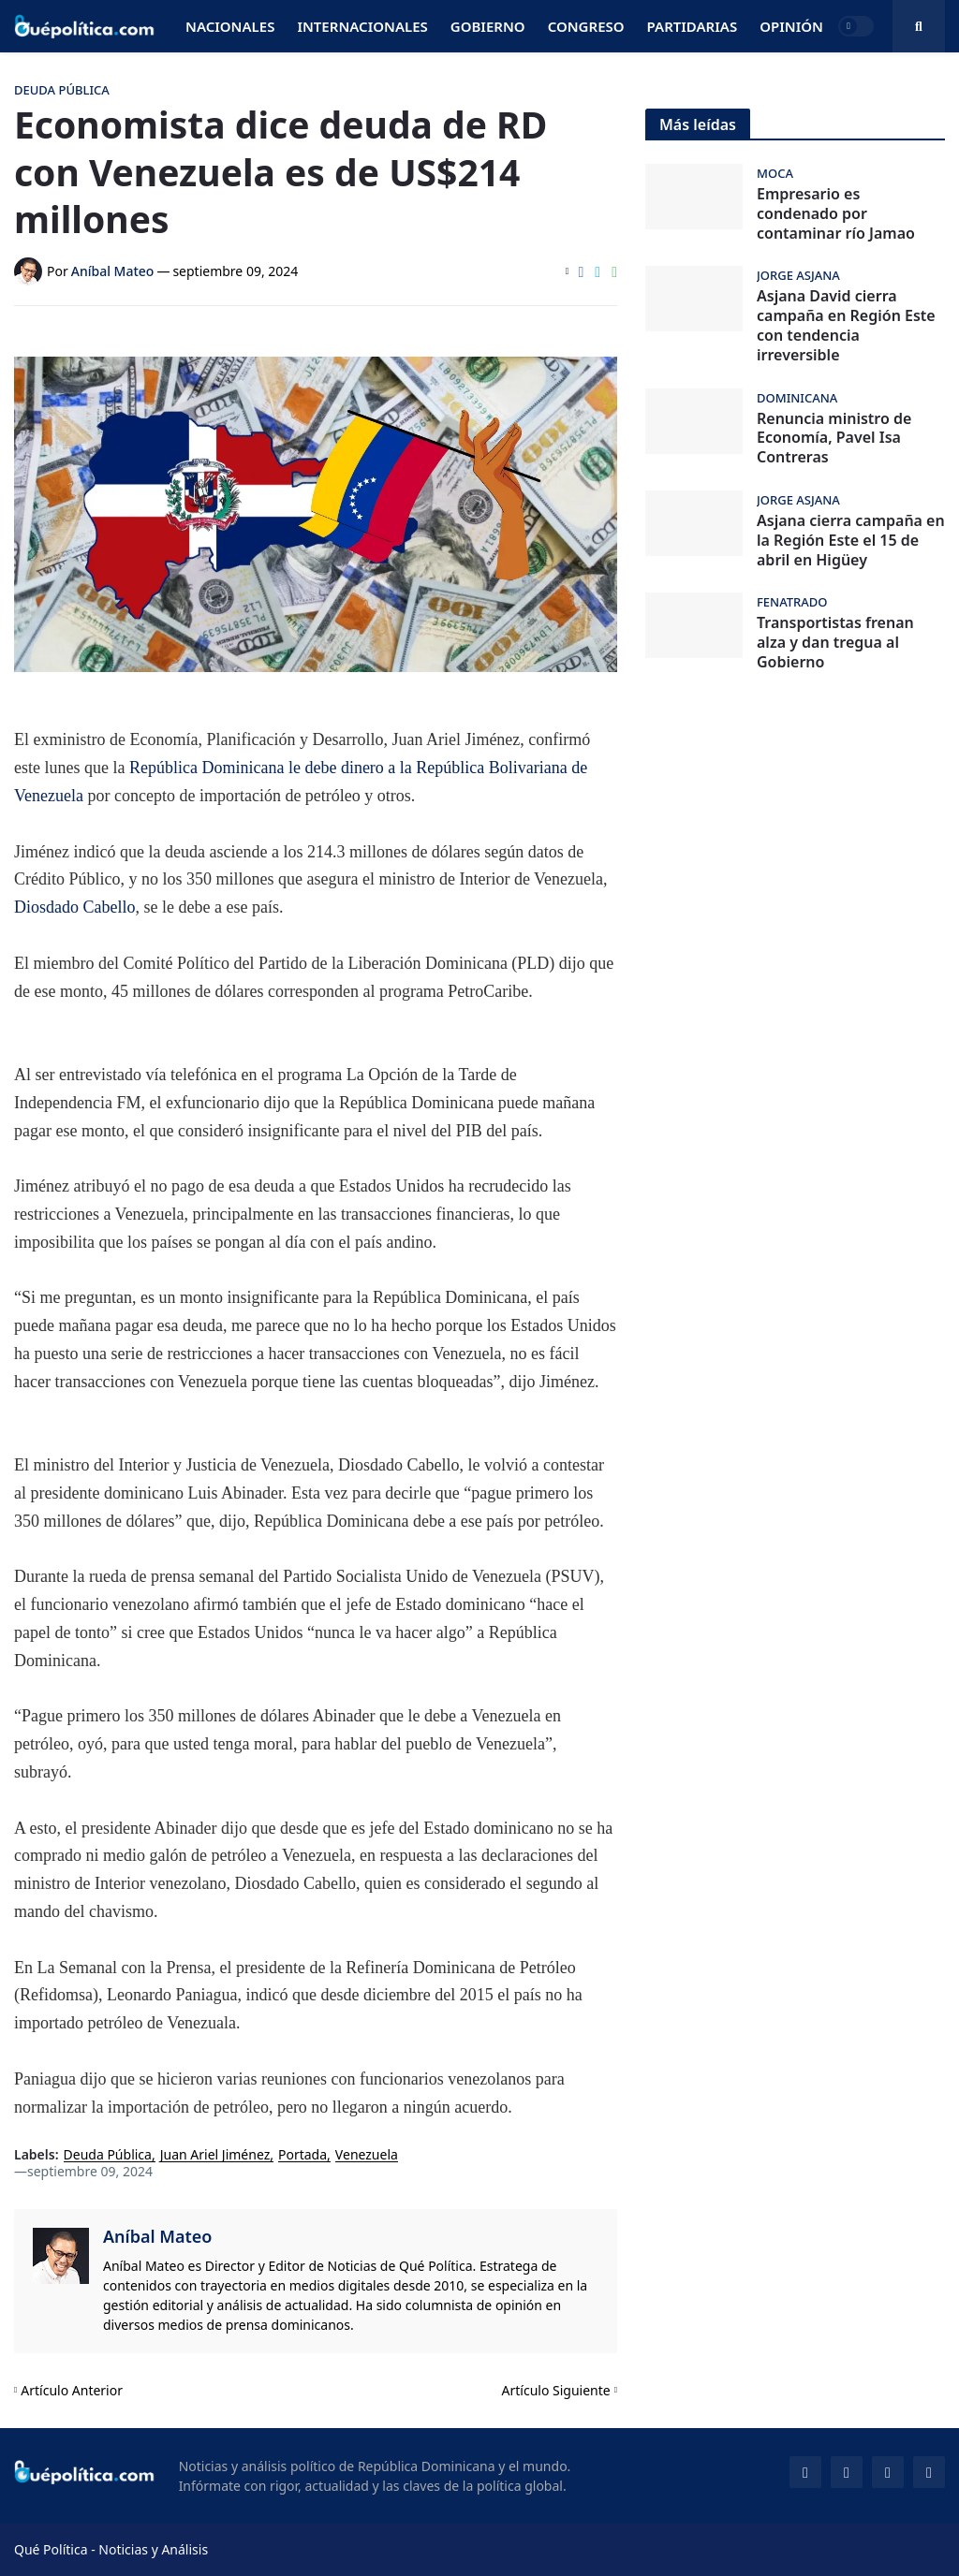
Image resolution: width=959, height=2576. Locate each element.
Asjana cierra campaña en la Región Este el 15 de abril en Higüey (851, 540)
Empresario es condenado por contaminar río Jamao (836, 213)
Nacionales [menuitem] (229, 26)
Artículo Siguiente (556, 2390)
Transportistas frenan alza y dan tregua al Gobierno (835, 642)
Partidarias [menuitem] (692, 26)
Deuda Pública (108, 2155)
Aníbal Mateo (157, 2236)
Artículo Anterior (72, 2390)
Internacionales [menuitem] (362, 26)
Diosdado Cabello (74, 907)
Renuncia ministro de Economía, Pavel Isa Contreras (834, 438)
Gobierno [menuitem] (487, 26)
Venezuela (366, 2155)
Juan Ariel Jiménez (215, 2155)
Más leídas (697, 124)
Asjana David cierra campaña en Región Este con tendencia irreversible (846, 325)
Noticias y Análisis (153, 2549)
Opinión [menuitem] (791, 26)
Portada (302, 2155)
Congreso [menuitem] (586, 26)
